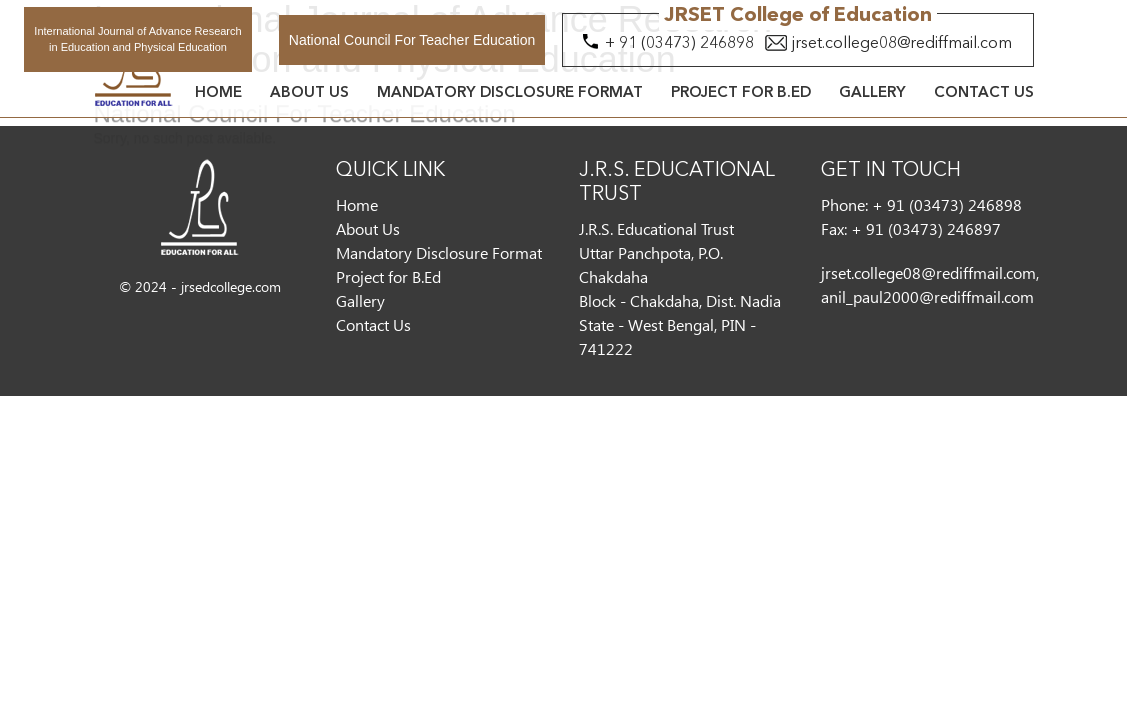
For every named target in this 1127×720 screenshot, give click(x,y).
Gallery (872, 93)
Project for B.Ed (741, 93)
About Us (309, 93)
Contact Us (984, 93)
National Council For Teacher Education (412, 40)
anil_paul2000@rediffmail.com (927, 296)
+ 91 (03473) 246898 (679, 44)
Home (218, 93)
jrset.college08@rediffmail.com (902, 44)
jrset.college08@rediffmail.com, (930, 272)
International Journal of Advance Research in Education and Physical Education (137, 39)
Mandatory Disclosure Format (510, 93)
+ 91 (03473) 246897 (926, 228)
